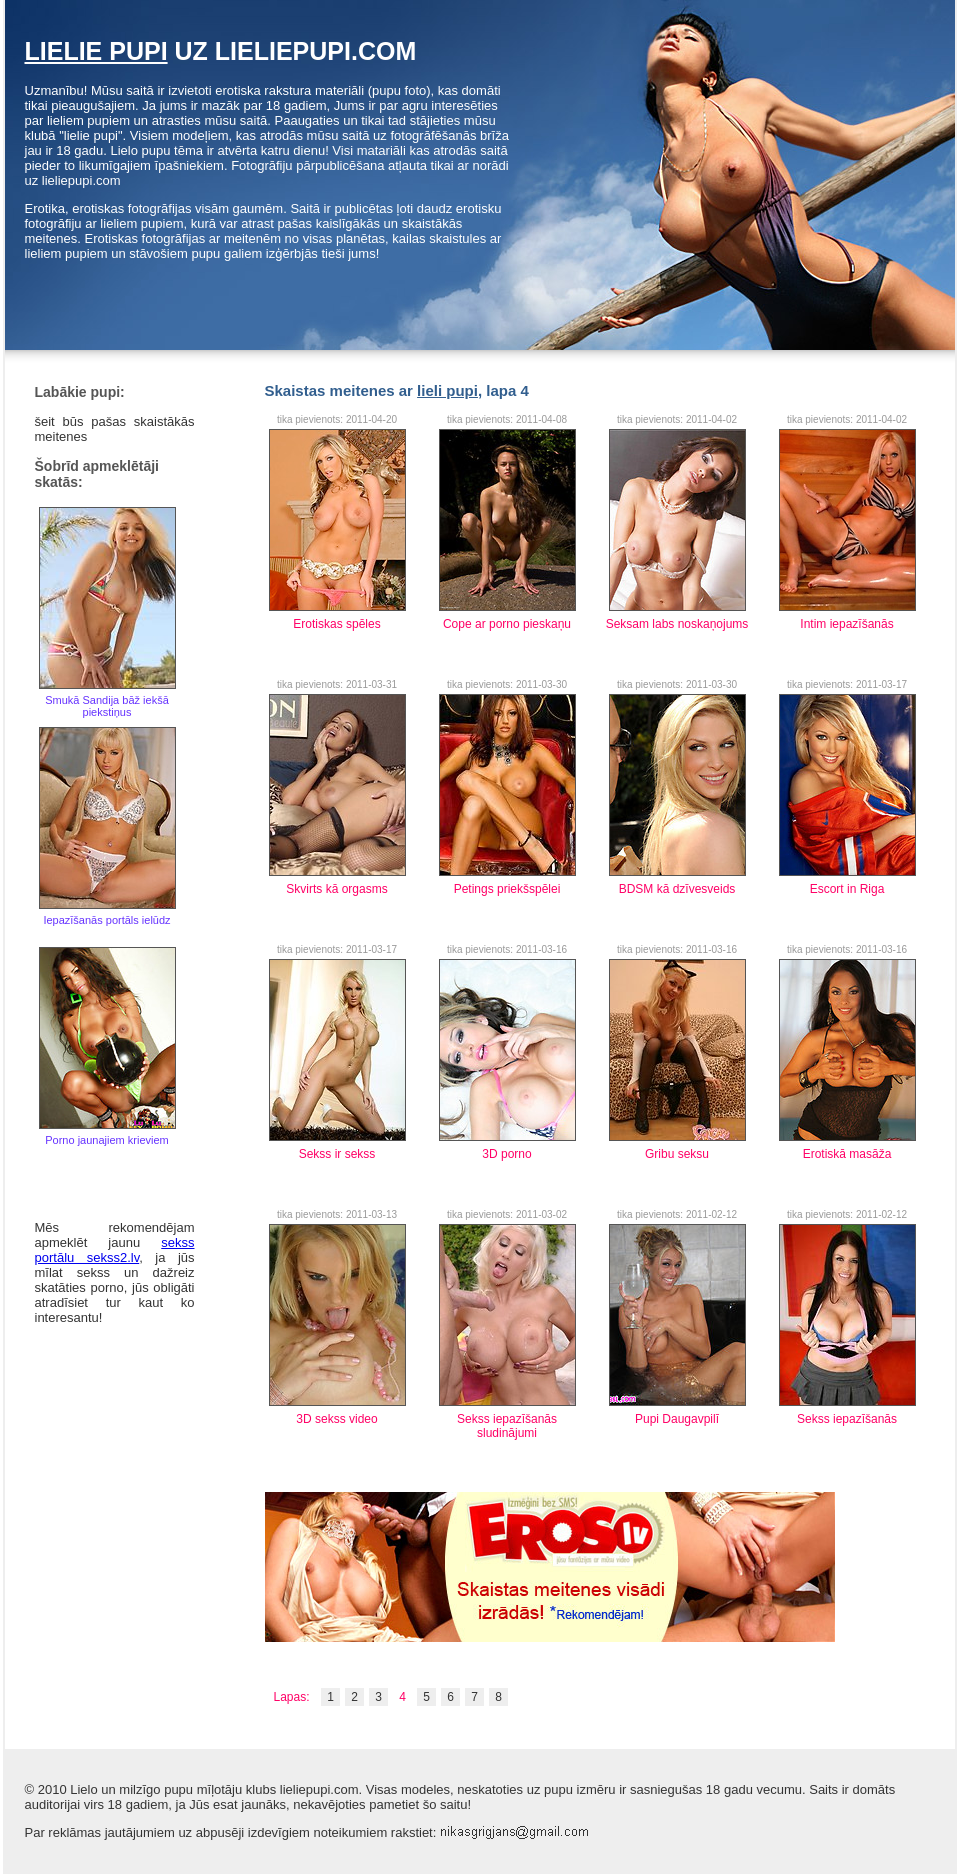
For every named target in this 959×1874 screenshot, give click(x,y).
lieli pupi (447, 390)
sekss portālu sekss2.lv (115, 1250)
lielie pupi (96, 51)
